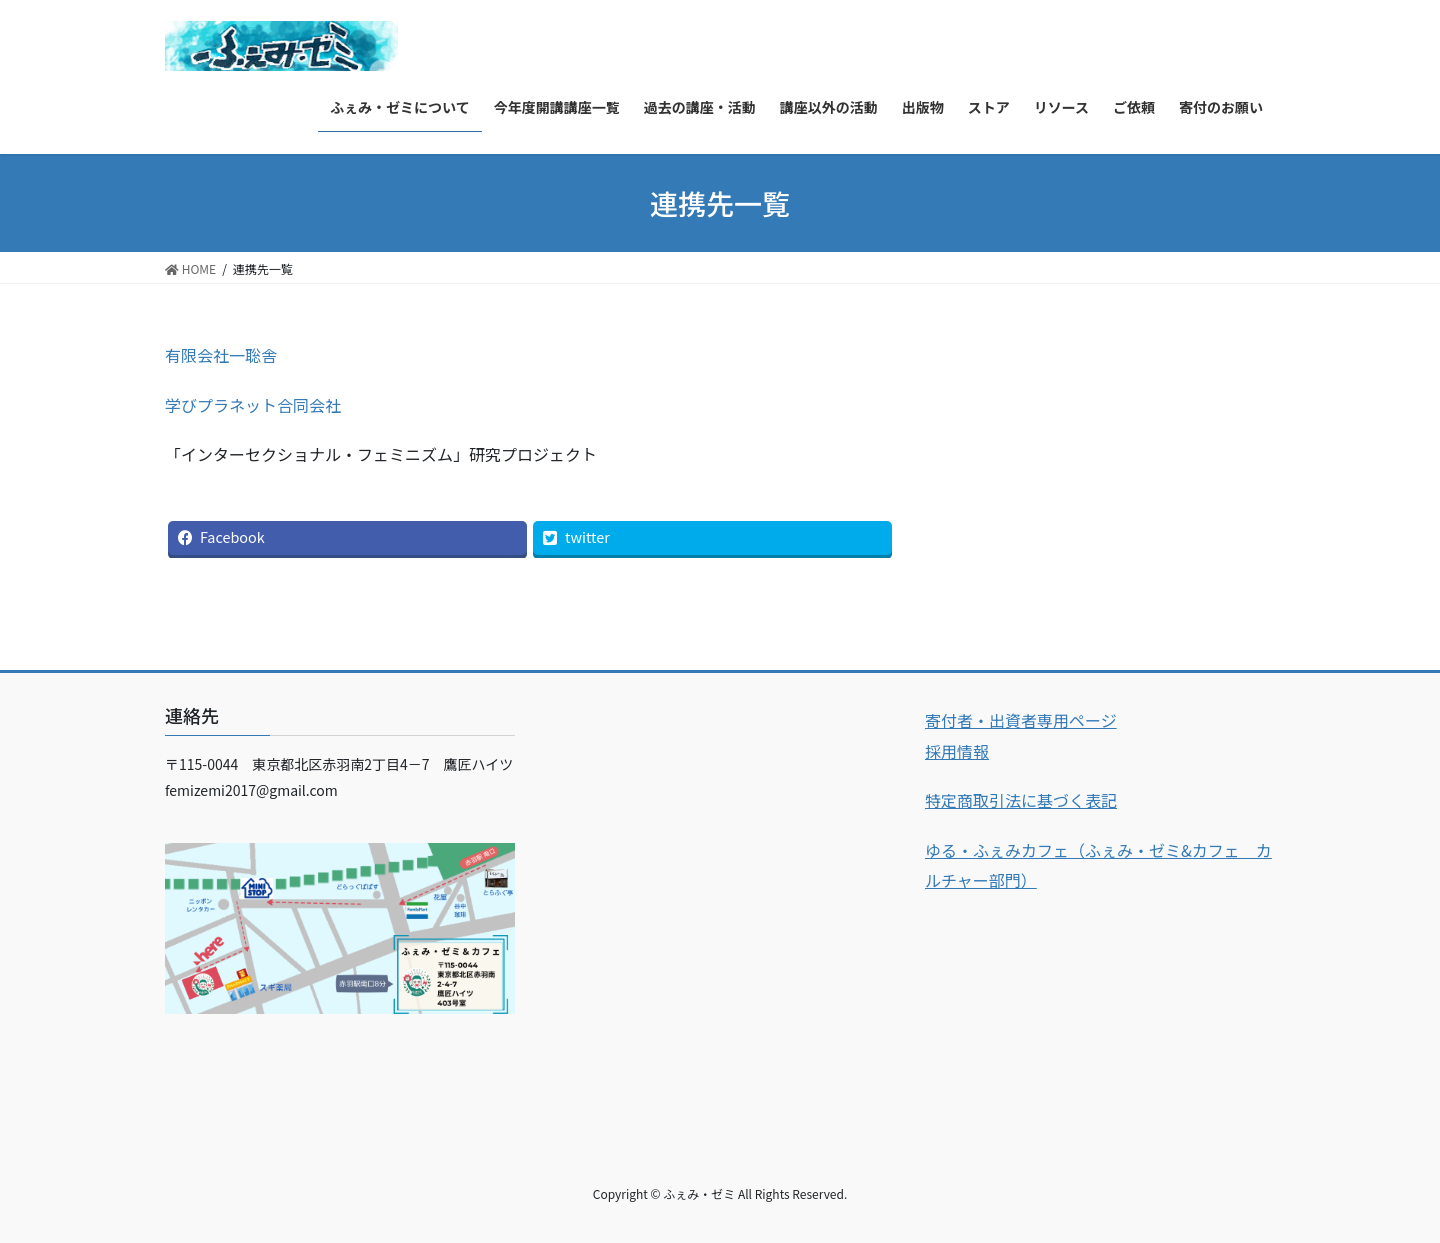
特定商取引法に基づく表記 (1021, 800)
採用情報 (957, 751)
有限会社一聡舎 (221, 355)
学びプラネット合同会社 (253, 405)
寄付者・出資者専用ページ (1021, 720)
